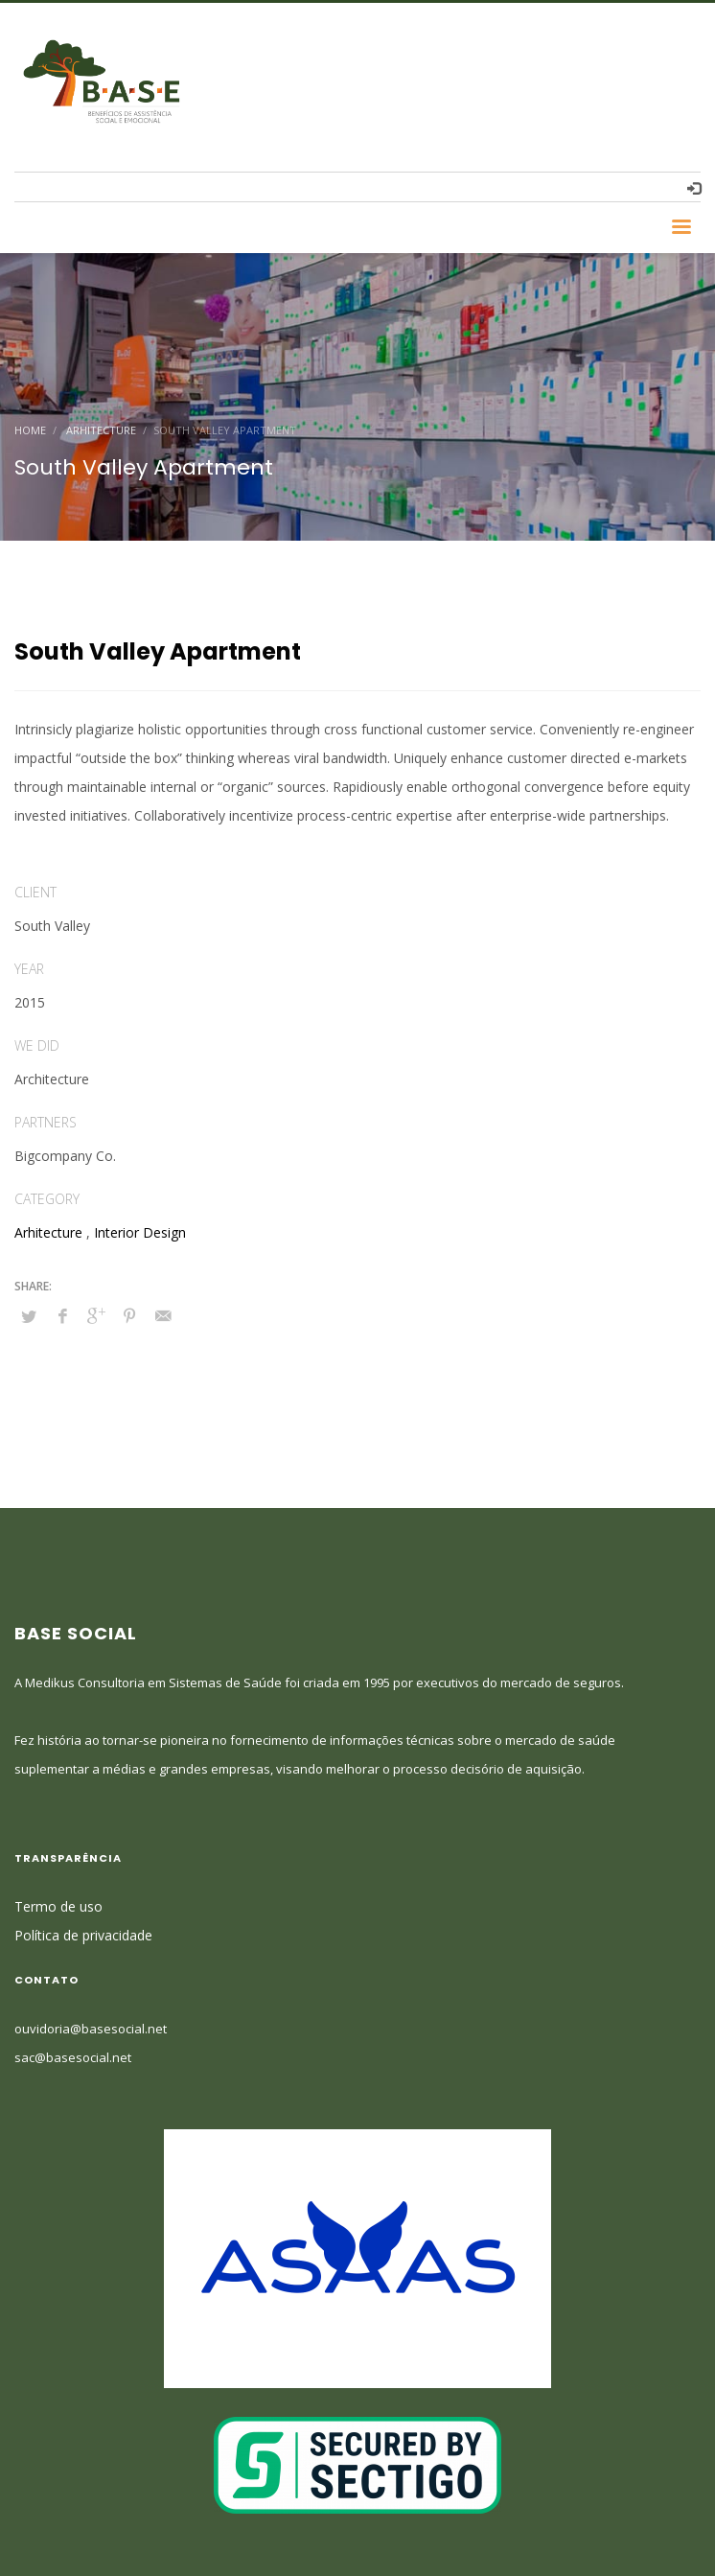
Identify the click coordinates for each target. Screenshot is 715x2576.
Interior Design (140, 1232)
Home (30, 430)
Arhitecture (101, 430)
